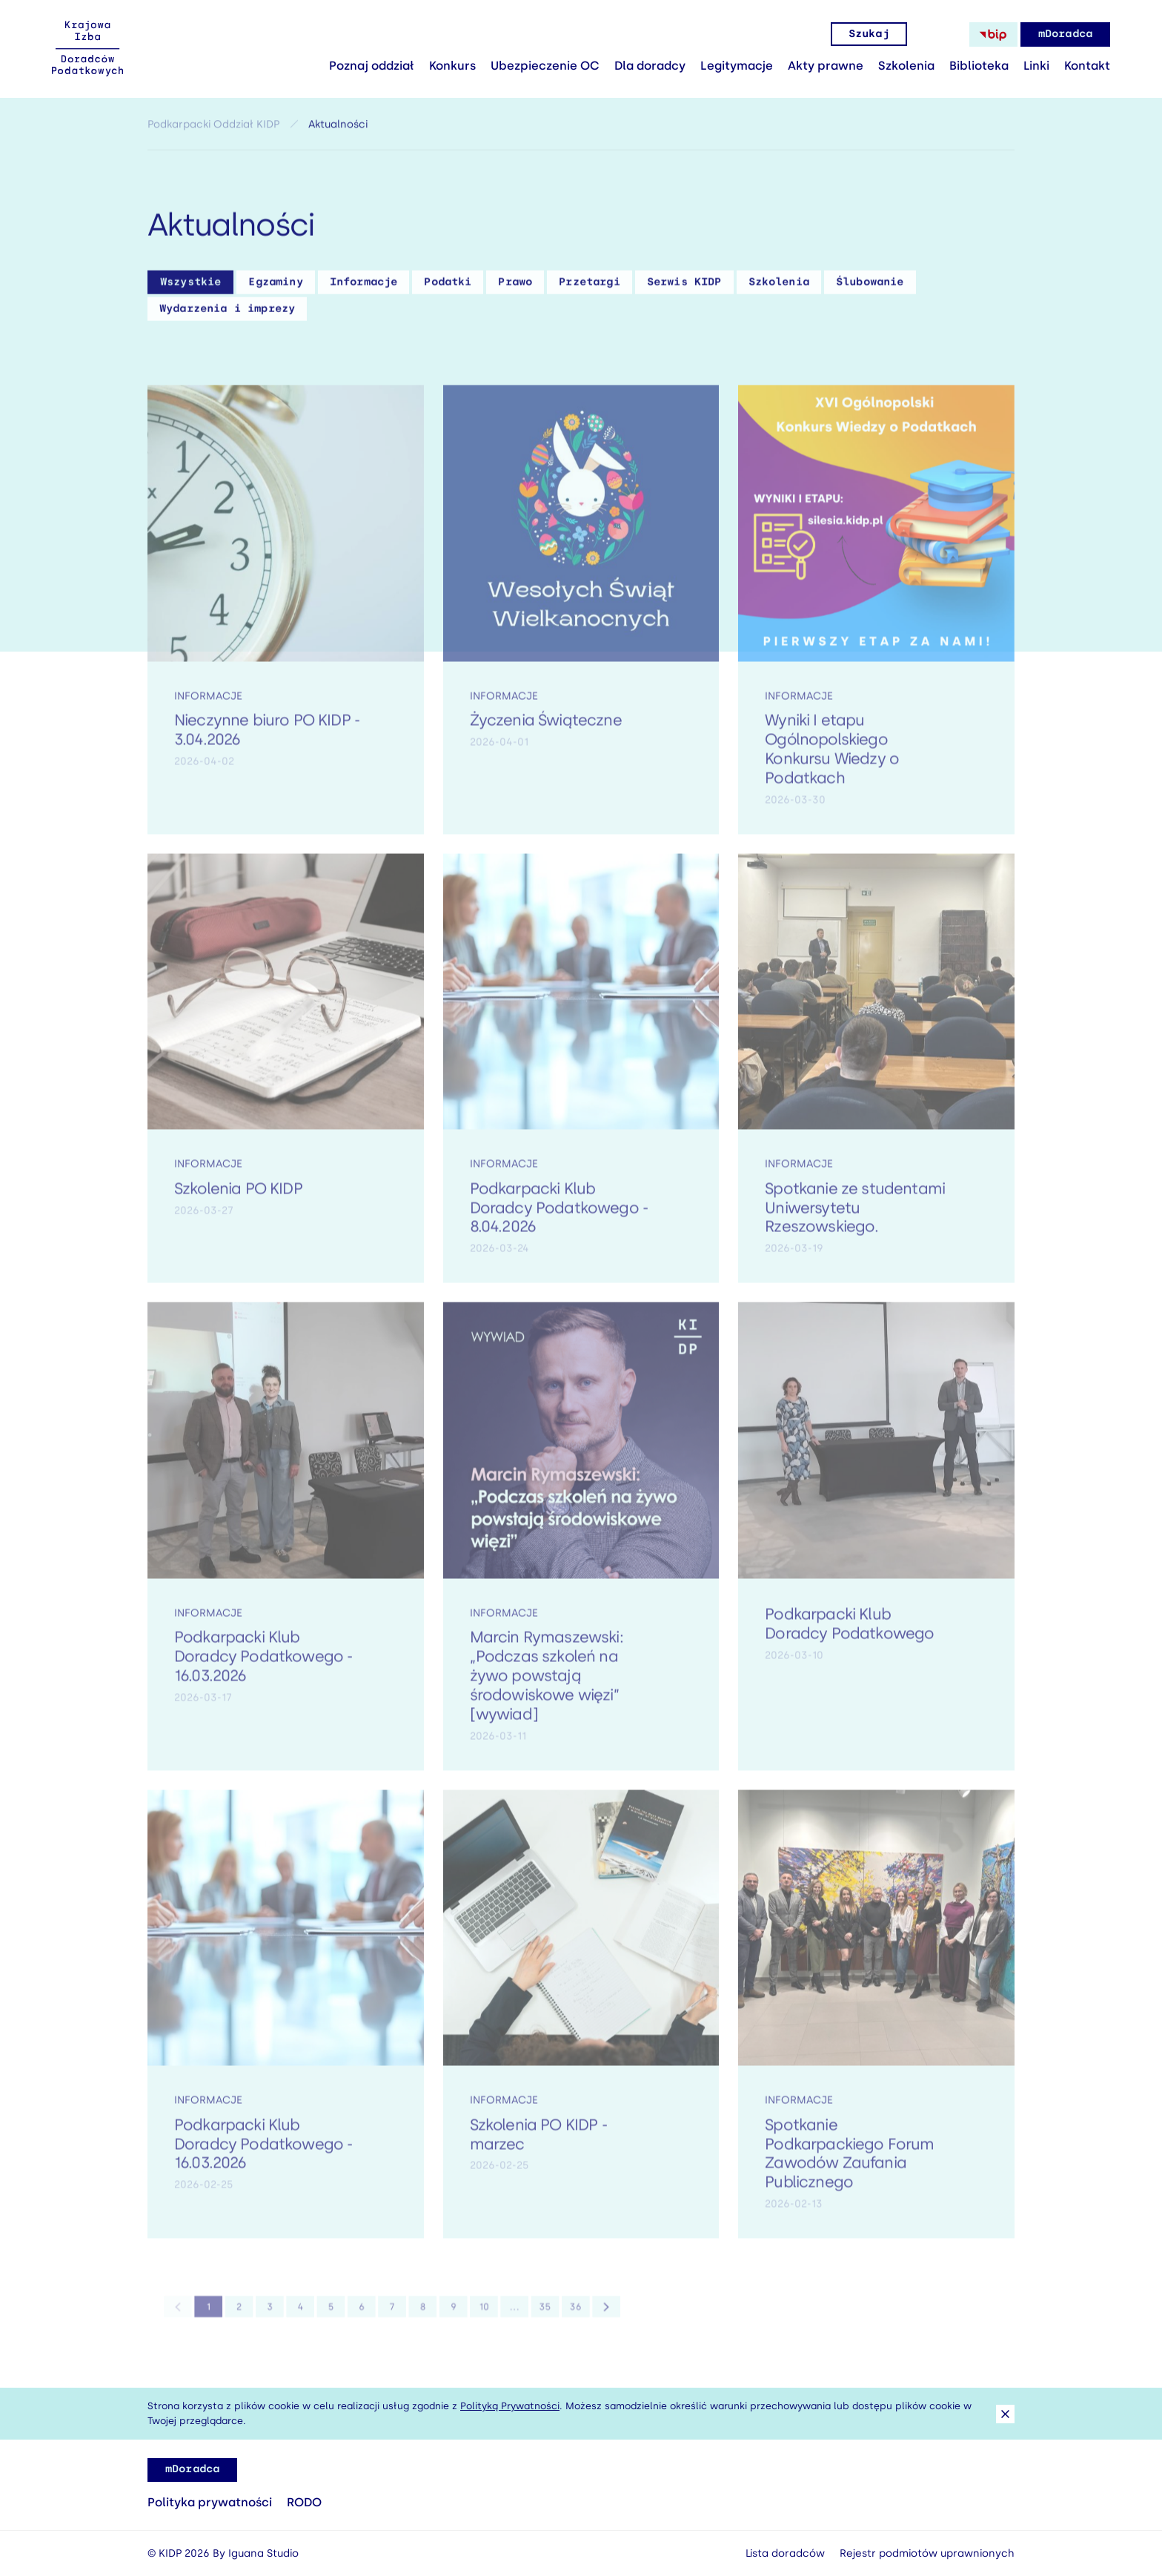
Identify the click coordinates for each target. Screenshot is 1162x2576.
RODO (304, 2502)
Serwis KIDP (684, 286)
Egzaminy (275, 286)
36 (548, 2315)
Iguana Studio (263, 2553)
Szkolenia (906, 66)
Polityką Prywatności (510, 2405)
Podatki (447, 286)
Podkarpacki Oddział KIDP (213, 129)
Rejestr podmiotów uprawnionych (927, 2553)
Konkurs (452, 66)
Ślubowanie (870, 286)
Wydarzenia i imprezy (227, 313)
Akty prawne (825, 66)
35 (522, 2315)
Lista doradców (785, 2553)
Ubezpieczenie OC (545, 66)
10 (470, 2315)
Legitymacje (736, 66)
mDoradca (1065, 33)
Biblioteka (979, 66)
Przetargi (589, 286)
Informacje (364, 286)
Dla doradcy (649, 66)
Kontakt (1087, 66)
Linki (1036, 66)
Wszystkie (190, 286)
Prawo (515, 286)
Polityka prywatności (209, 2502)
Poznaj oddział (371, 66)
